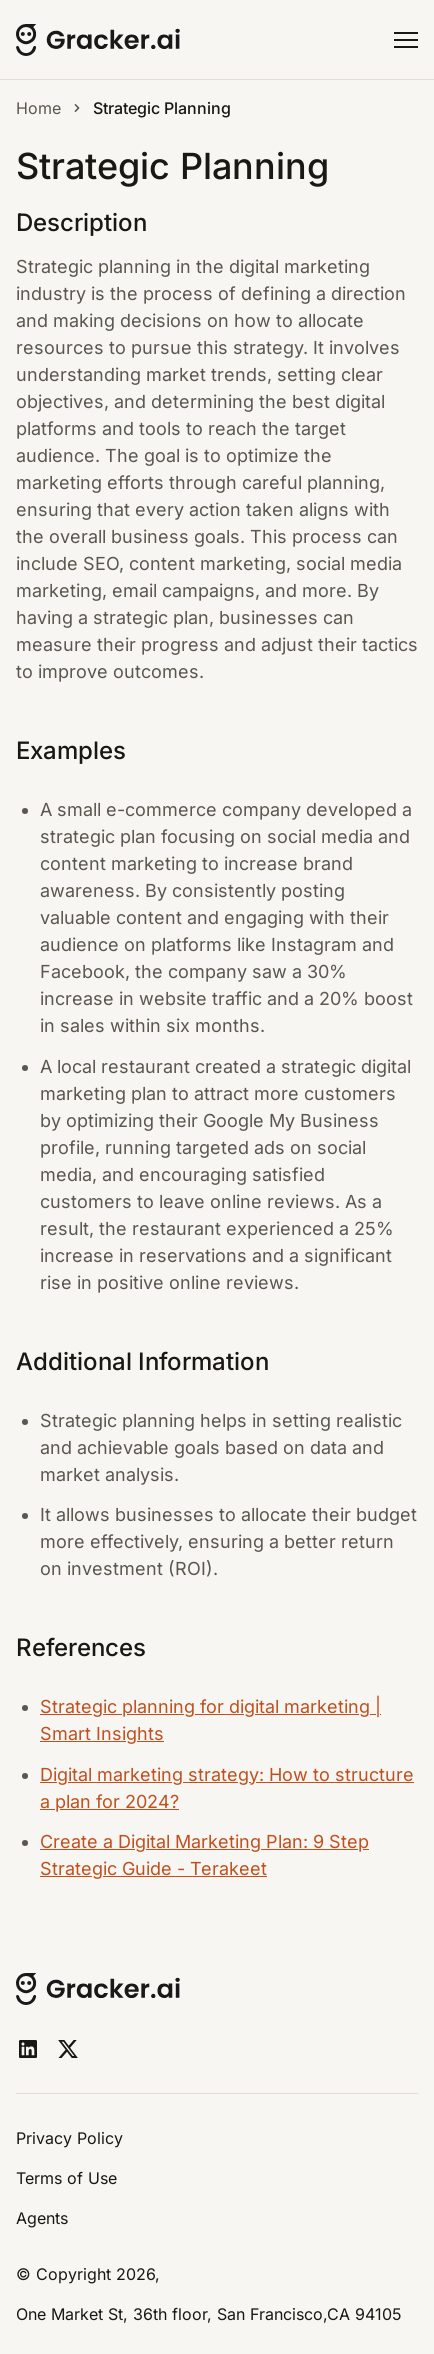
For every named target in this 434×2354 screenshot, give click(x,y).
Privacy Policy (69, 2138)
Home (38, 108)
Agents (42, 2218)
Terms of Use (66, 2178)
